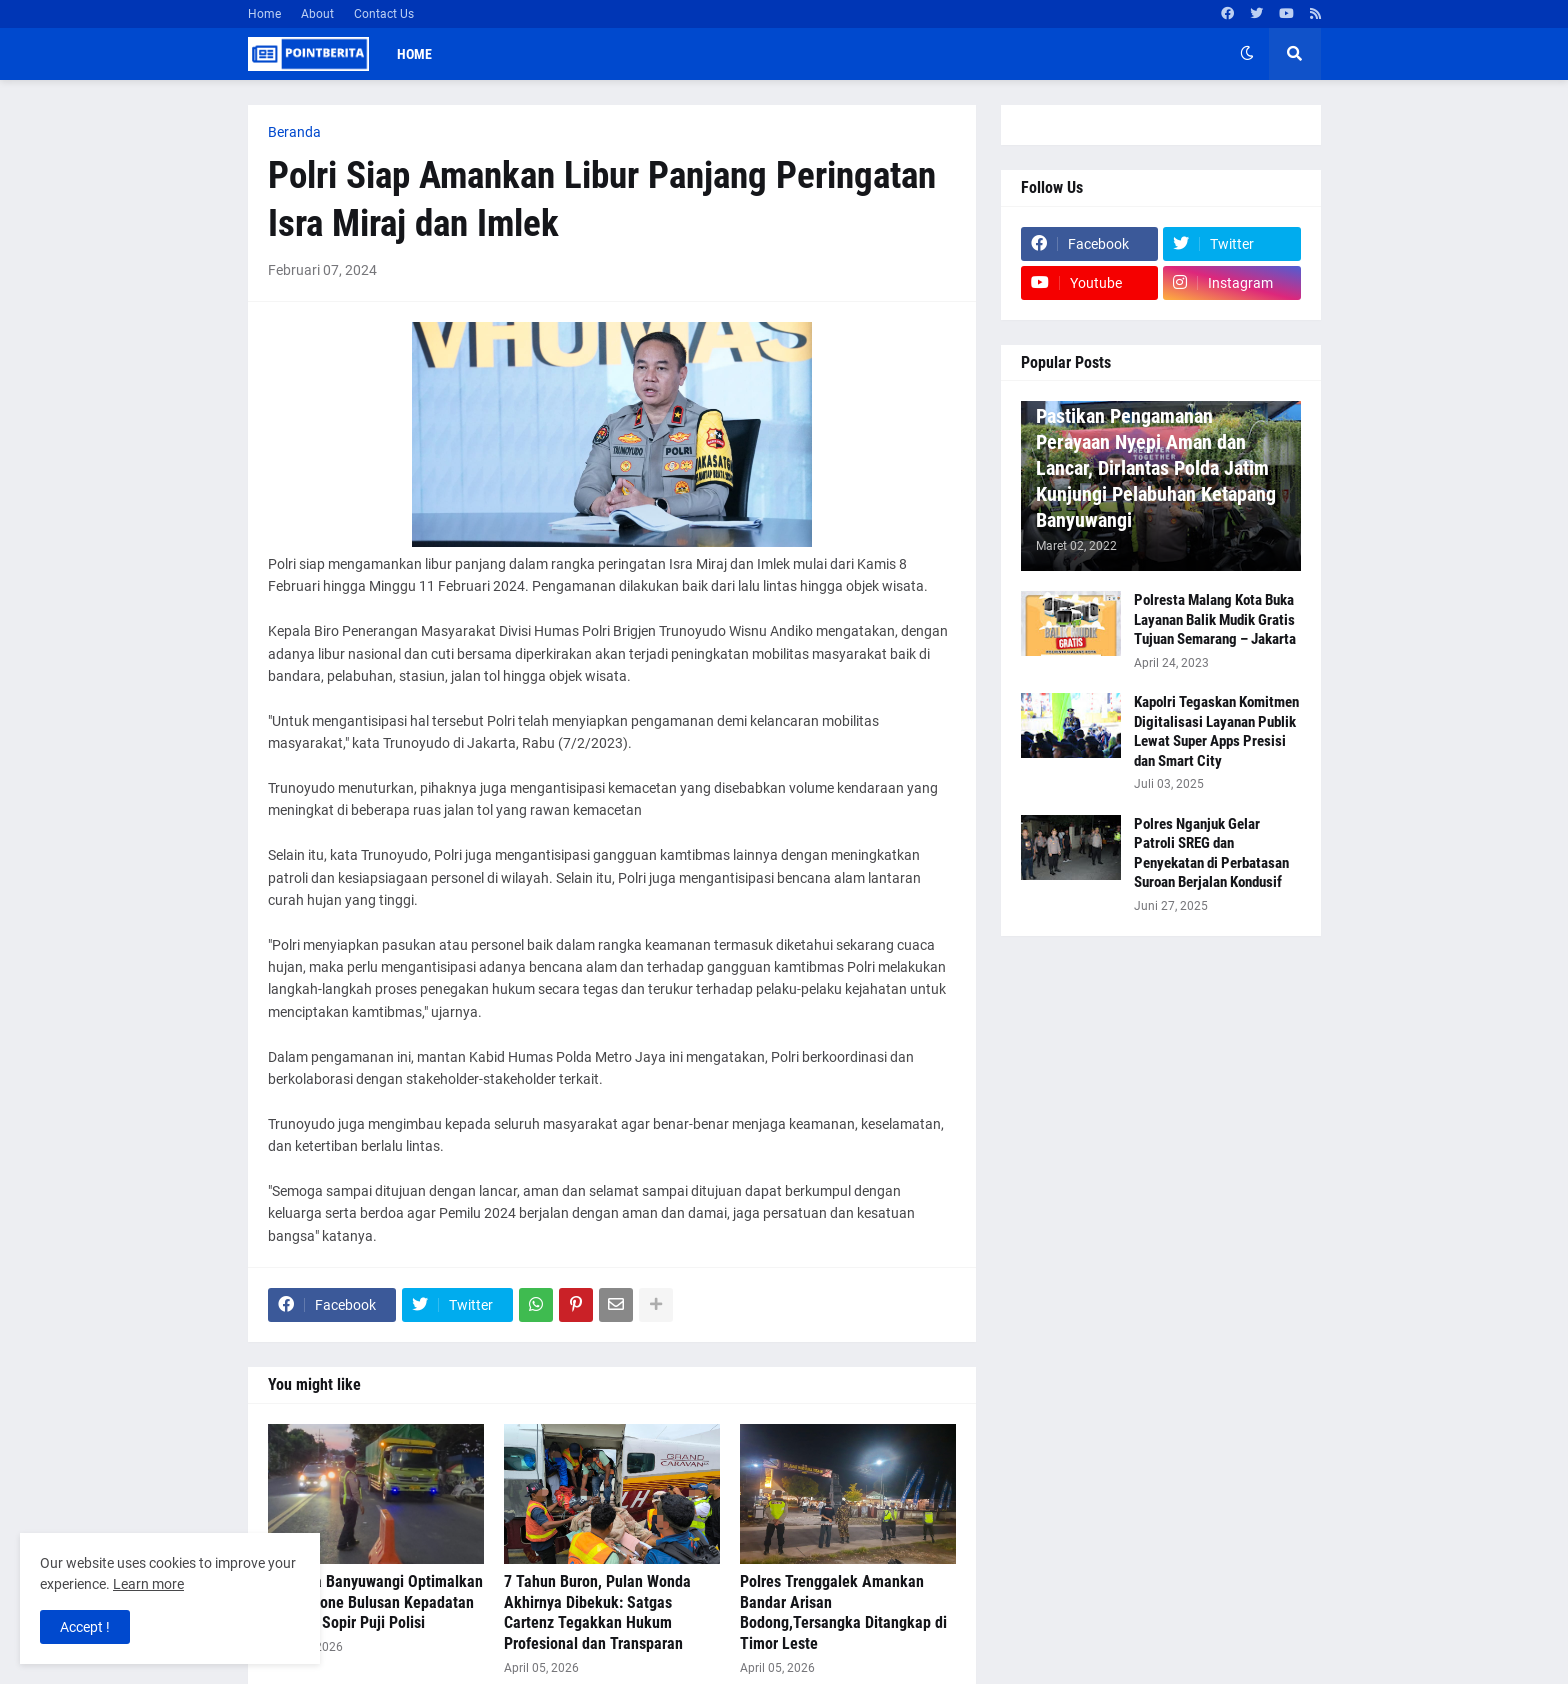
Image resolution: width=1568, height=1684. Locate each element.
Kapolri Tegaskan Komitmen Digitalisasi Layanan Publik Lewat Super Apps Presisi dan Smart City (1216, 731)
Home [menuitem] (414, 54)
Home (264, 14)
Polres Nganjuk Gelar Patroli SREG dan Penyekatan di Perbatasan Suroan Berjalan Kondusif (1211, 853)
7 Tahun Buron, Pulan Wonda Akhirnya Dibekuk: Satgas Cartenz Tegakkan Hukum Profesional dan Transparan (597, 1612)
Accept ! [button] (85, 1627)
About (317, 14)
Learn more (148, 1584)
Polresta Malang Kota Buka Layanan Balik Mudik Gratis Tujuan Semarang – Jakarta (1215, 619)
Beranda (294, 132)
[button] (1247, 54)
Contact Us (384, 14)
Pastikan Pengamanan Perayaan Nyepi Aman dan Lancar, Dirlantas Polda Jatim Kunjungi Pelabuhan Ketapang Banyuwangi (1156, 468)
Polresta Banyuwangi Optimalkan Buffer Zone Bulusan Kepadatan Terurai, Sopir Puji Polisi (375, 1602)
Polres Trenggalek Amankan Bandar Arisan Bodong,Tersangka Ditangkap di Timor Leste (843, 1612)
